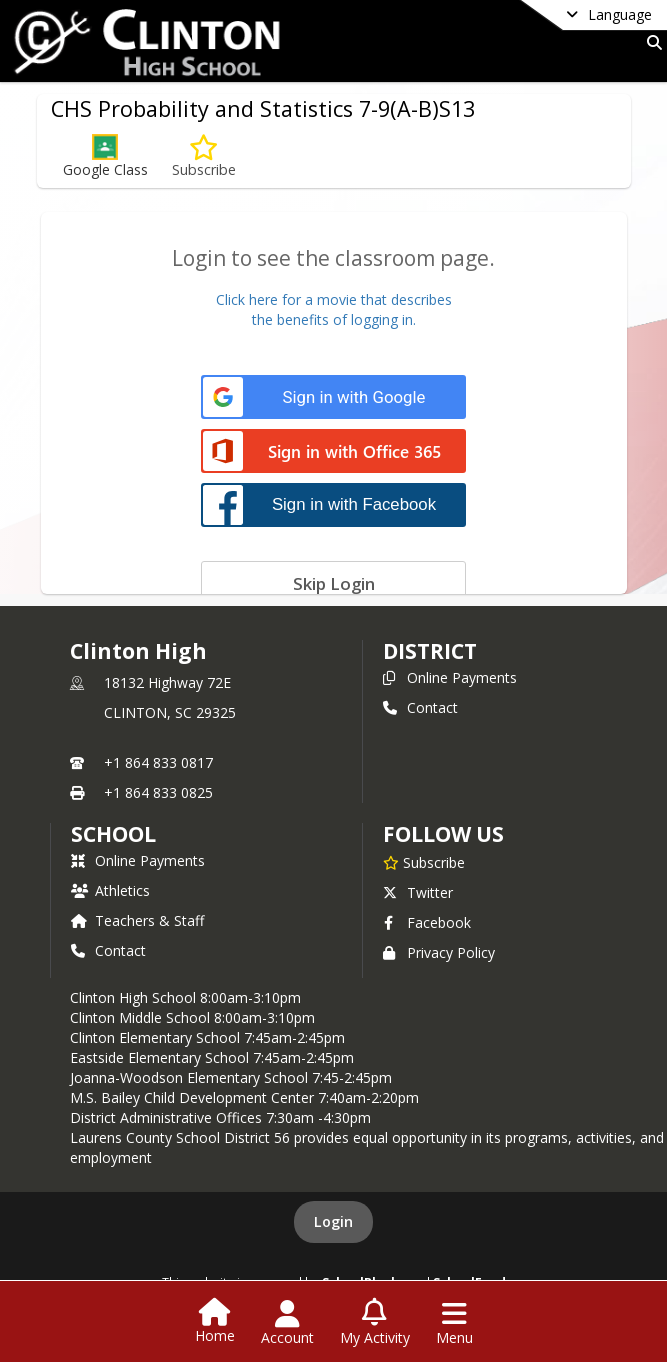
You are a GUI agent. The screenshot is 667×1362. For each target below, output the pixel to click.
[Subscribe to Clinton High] (424, 862)
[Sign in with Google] (333, 397)
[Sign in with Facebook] (333, 504)
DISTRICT (430, 651)
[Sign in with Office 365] (333, 452)
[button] (105, 156)
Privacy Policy (439, 952)
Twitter (418, 892)
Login (333, 1221)
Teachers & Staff (137, 920)
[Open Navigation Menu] (454, 1323)
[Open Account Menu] (287, 1323)
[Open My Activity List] (375, 1323)
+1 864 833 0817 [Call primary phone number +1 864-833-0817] (158, 762)
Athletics (110, 890)
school (113, 834)
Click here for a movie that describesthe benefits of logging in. (334, 309)
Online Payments (450, 677)
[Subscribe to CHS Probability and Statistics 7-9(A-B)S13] (204, 156)
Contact (420, 707)
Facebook (427, 922)
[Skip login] (333, 583)
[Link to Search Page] (650, 42)
